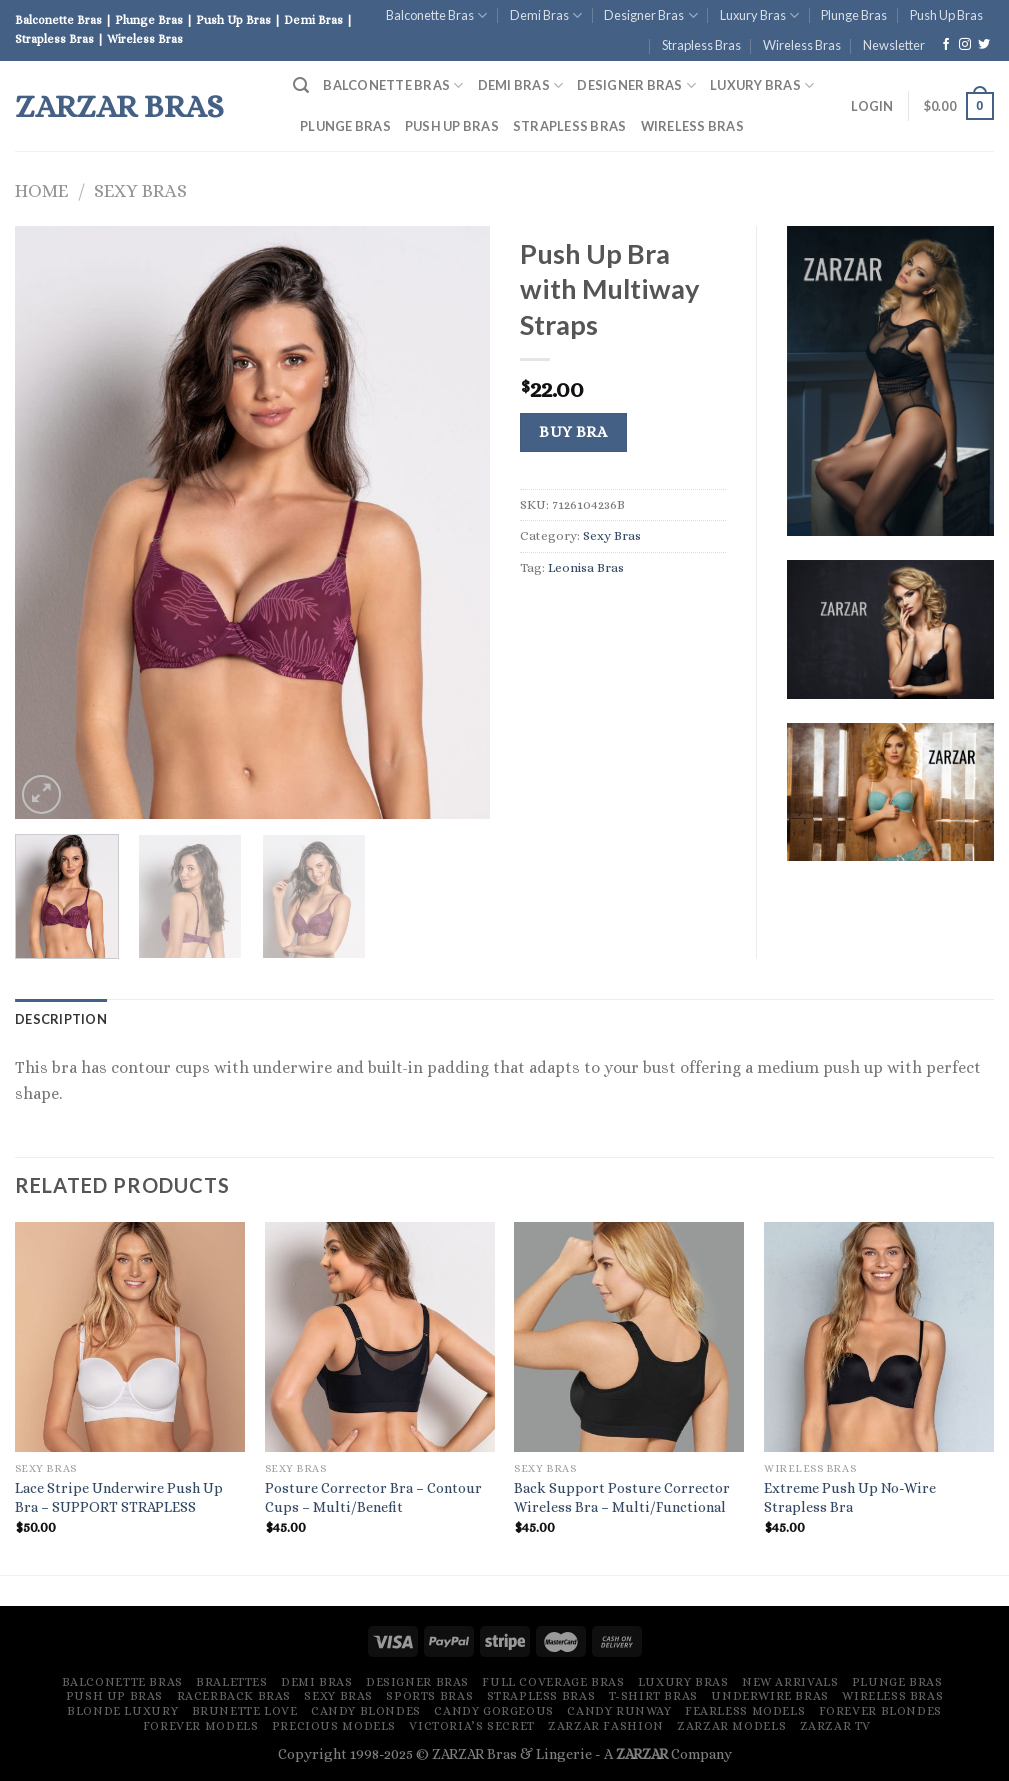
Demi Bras (546, 15)
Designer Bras (650, 15)
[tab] (61, 1019)
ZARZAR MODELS (731, 1726)
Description (61, 1019)
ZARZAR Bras (119, 106)
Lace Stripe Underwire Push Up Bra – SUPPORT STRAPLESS (119, 1497)
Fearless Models (745, 1711)
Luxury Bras (759, 15)
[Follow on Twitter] (984, 45)
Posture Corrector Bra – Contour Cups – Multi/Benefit (373, 1497)
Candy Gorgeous (494, 1711)
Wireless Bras (802, 45)
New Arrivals (790, 1682)
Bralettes (232, 1682)
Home (41, 190)
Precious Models (334, 1726)
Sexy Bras (140, 190)
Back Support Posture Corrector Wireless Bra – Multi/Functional (622, 1497)
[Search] (301, 85)
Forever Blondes (880, 1711)
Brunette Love (245, 1711)
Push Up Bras (946, 15)
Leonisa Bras (586, 567)
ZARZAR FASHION (606, 1726)
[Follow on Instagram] (965, 45)
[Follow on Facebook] (946, 45)
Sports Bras (429, 1696)
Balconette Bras (436, 15)
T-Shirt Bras (653, 1696)
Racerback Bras (234, 1696)
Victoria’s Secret (471, 1726)
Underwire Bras (770, 1696)
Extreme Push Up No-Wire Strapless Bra (850, 1497)
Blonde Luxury (122, 1711)
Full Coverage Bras (553, 1682)
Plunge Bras (854, 15)
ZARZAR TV (836, 1726)
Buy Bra (573, 432)
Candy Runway (619, 1711)
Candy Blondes (366, 1711)
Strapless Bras (701, 45)
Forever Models (201, 1726)
